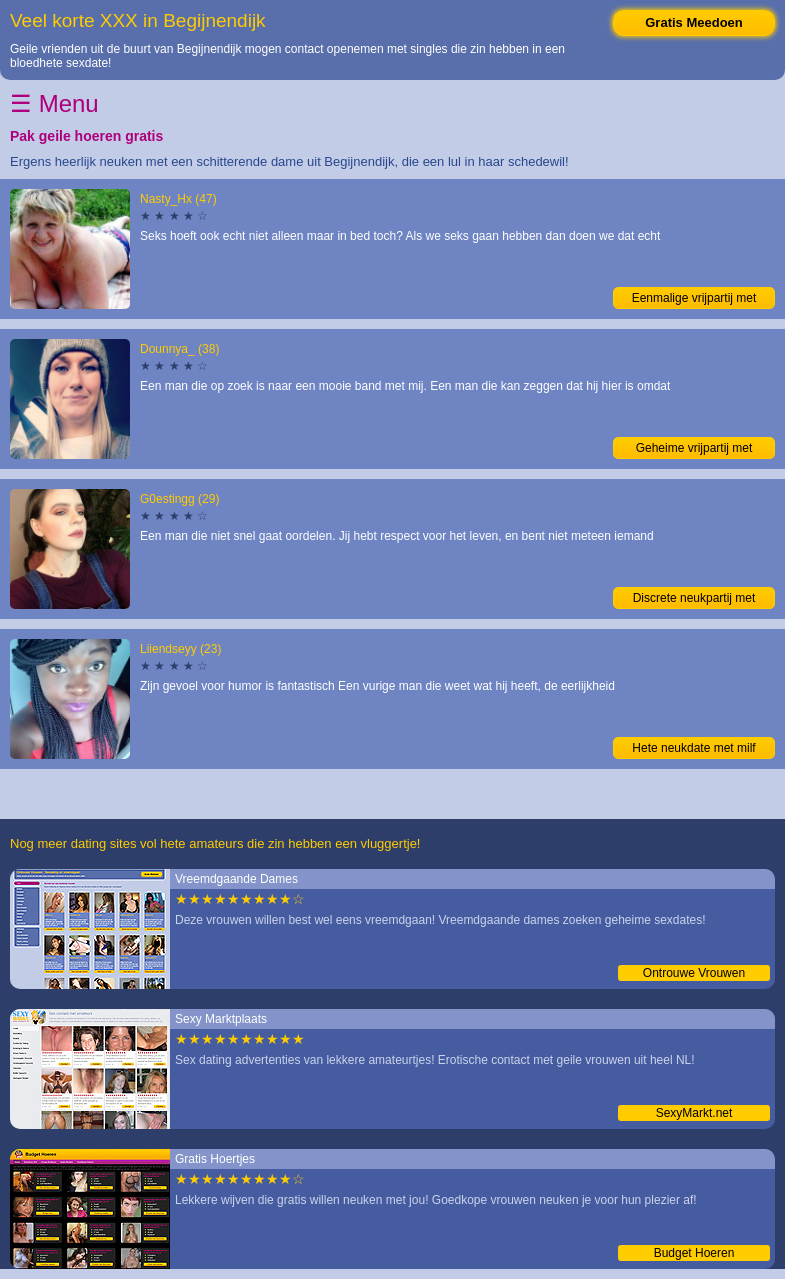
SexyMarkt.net (694, 1113)
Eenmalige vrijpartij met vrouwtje (694, 300)
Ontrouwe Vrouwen (694, 973)
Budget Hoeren (694, 1253)
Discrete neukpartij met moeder (694, 600)
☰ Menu (54, 103)
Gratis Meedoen (694, 22)
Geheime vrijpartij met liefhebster (694, 450)
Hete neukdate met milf (693, 748)
